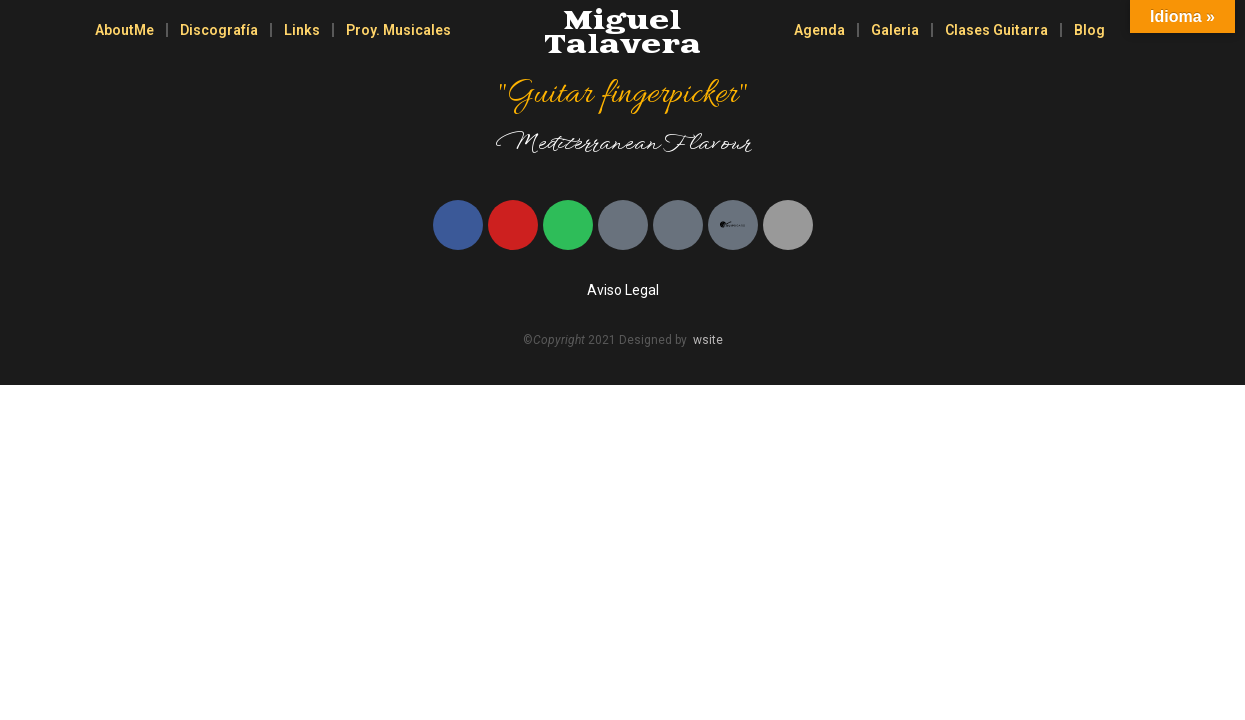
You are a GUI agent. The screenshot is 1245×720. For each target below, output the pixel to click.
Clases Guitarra (996, 30)
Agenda (819, 30)
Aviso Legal (623, 290)
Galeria (895, 30)
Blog (1089, 30)
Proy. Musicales (398, 30)
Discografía (219, 30)
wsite (708, 340)
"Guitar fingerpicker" (622, 95)
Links (302, 30)
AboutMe (124, 30)
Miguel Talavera (622, 33)
